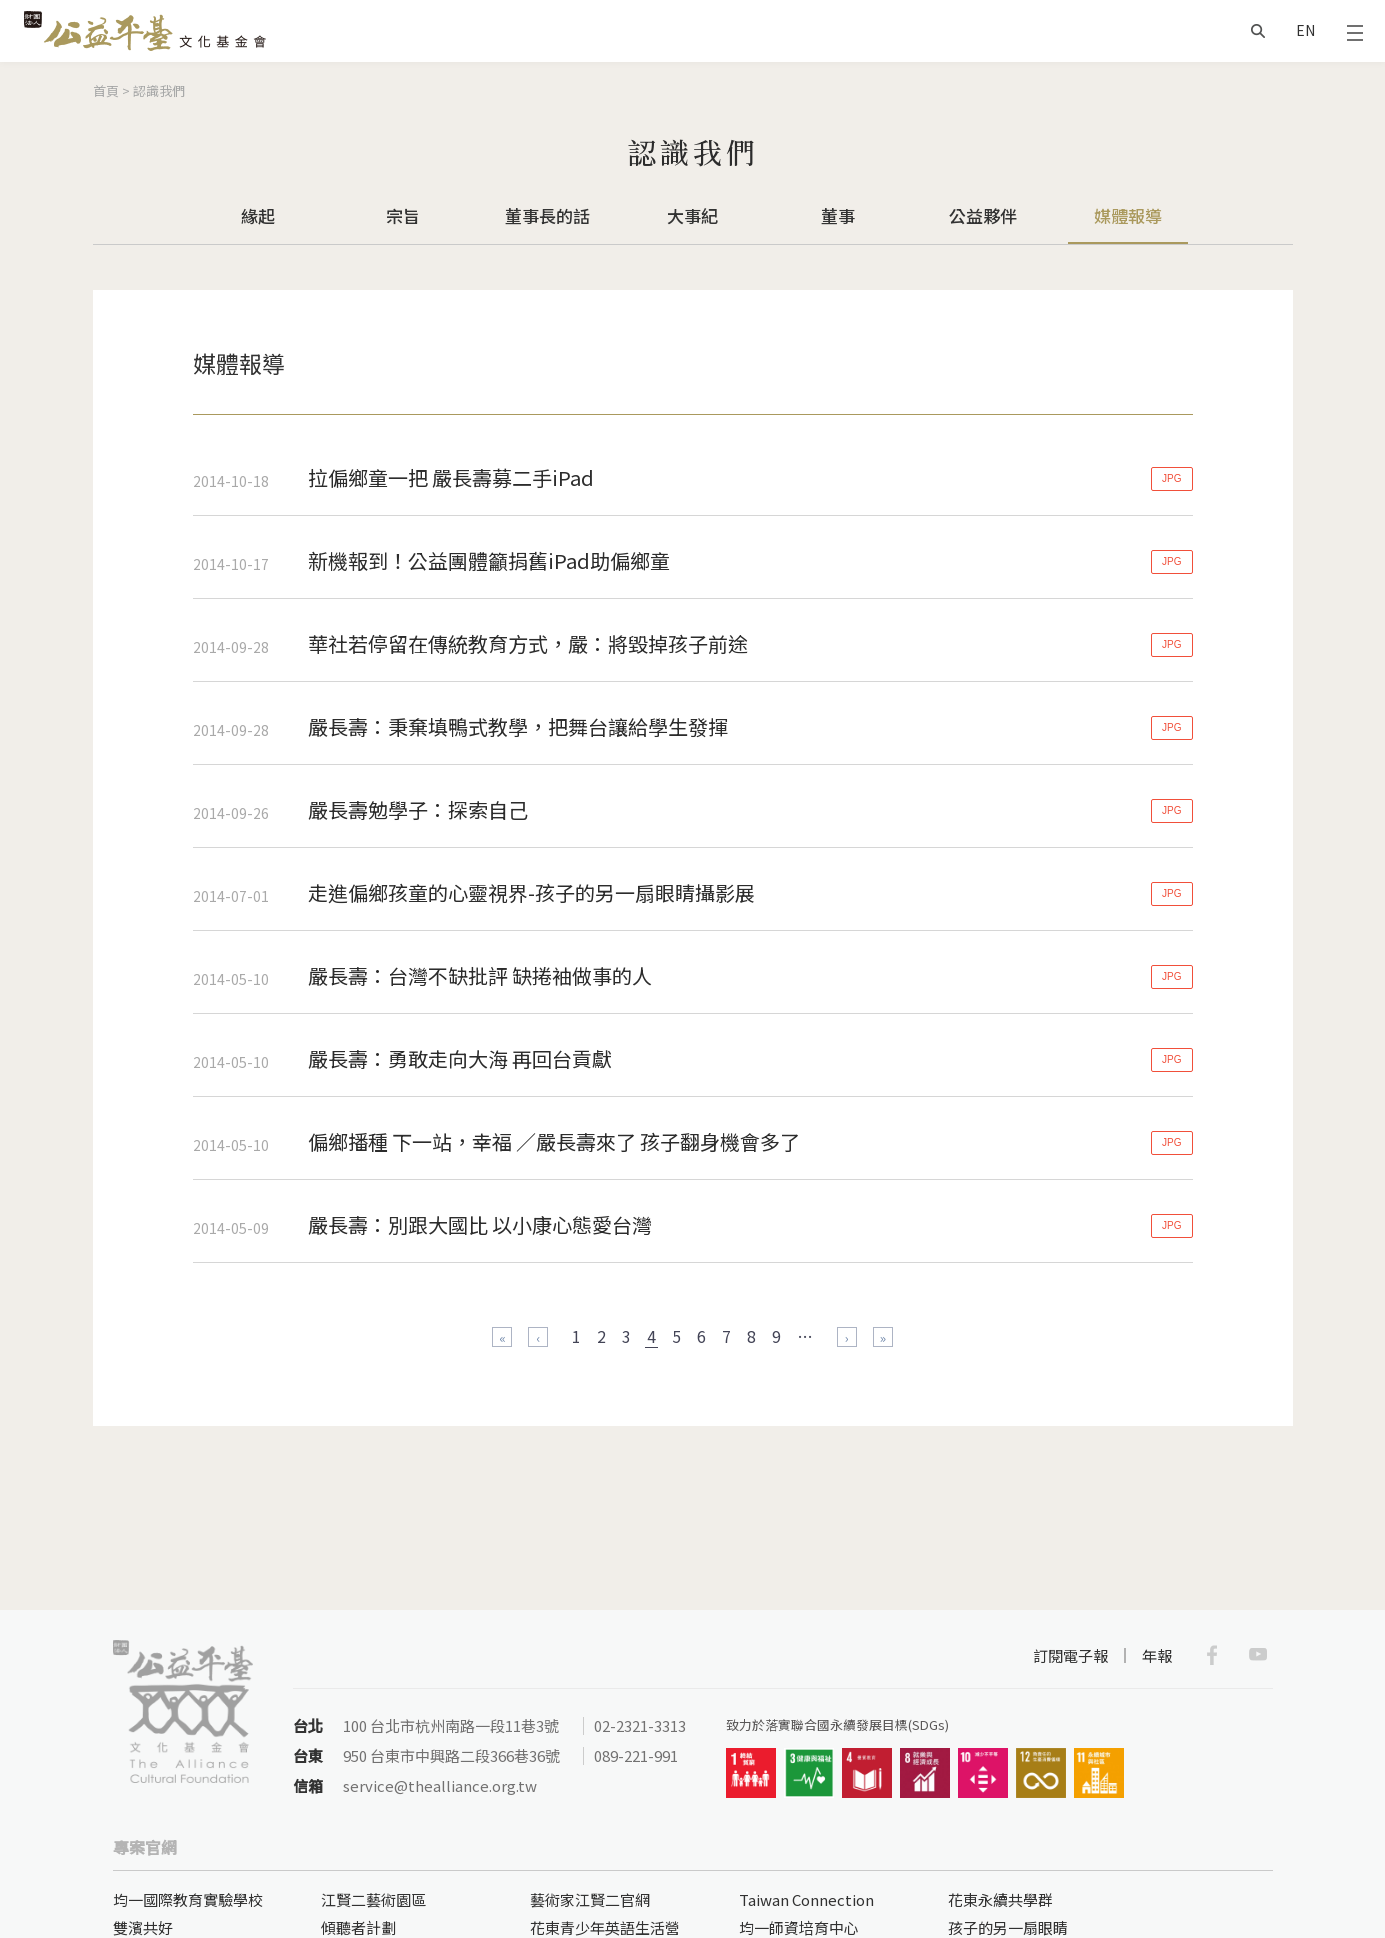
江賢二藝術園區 (373, 1899)
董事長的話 (547, 215)
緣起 (258, 215)
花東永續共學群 (1000, 1899)
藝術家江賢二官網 (590, 1899)
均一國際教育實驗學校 (188, 1899)
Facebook (1212, 1655)
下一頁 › (847, 1337)
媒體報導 (1128, 215)
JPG (1171, 478)
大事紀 (692, 215)
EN (1305, 30)
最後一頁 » (883, 1337)
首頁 (106, 90)
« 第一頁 (502, 1337)
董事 (838, 215)
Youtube (1258, 1655)
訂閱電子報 (1070, 1655)
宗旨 (403, 215)
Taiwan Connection (806, 1899)
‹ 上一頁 (538, 1337)
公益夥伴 (983, 215)
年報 (1157, 1655)
